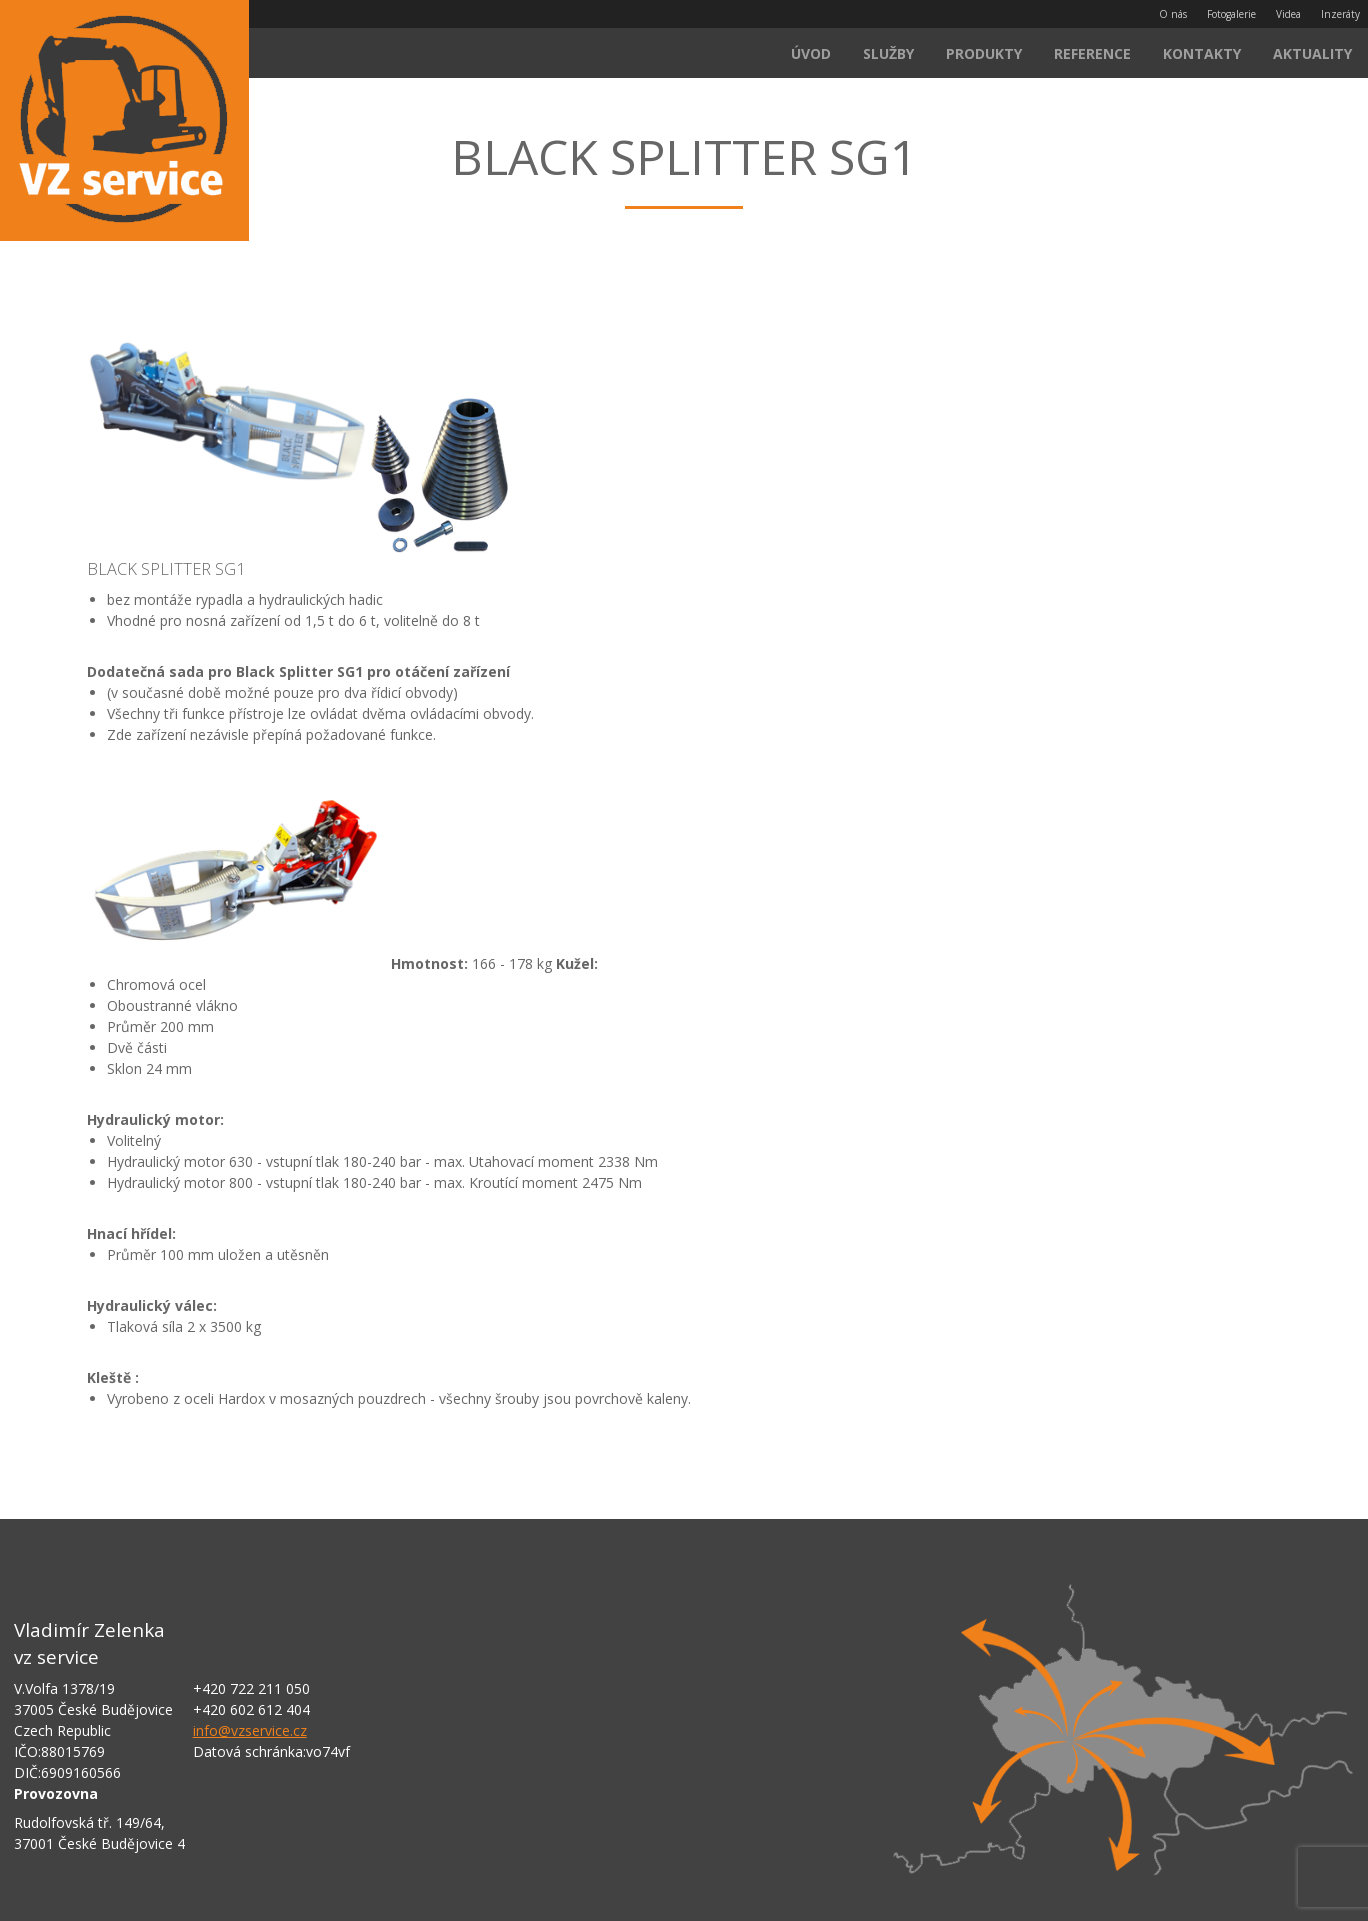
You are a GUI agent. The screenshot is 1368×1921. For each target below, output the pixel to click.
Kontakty (1202, 53)
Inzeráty (1340, 14)
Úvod (811, 53)
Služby (888, 53)
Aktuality (1312, 53)
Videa (1288, 14)
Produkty (984, 53)
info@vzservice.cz (250, 1730)
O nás (1173, 14)
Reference (1092, 53)
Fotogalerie (1231, 14)
